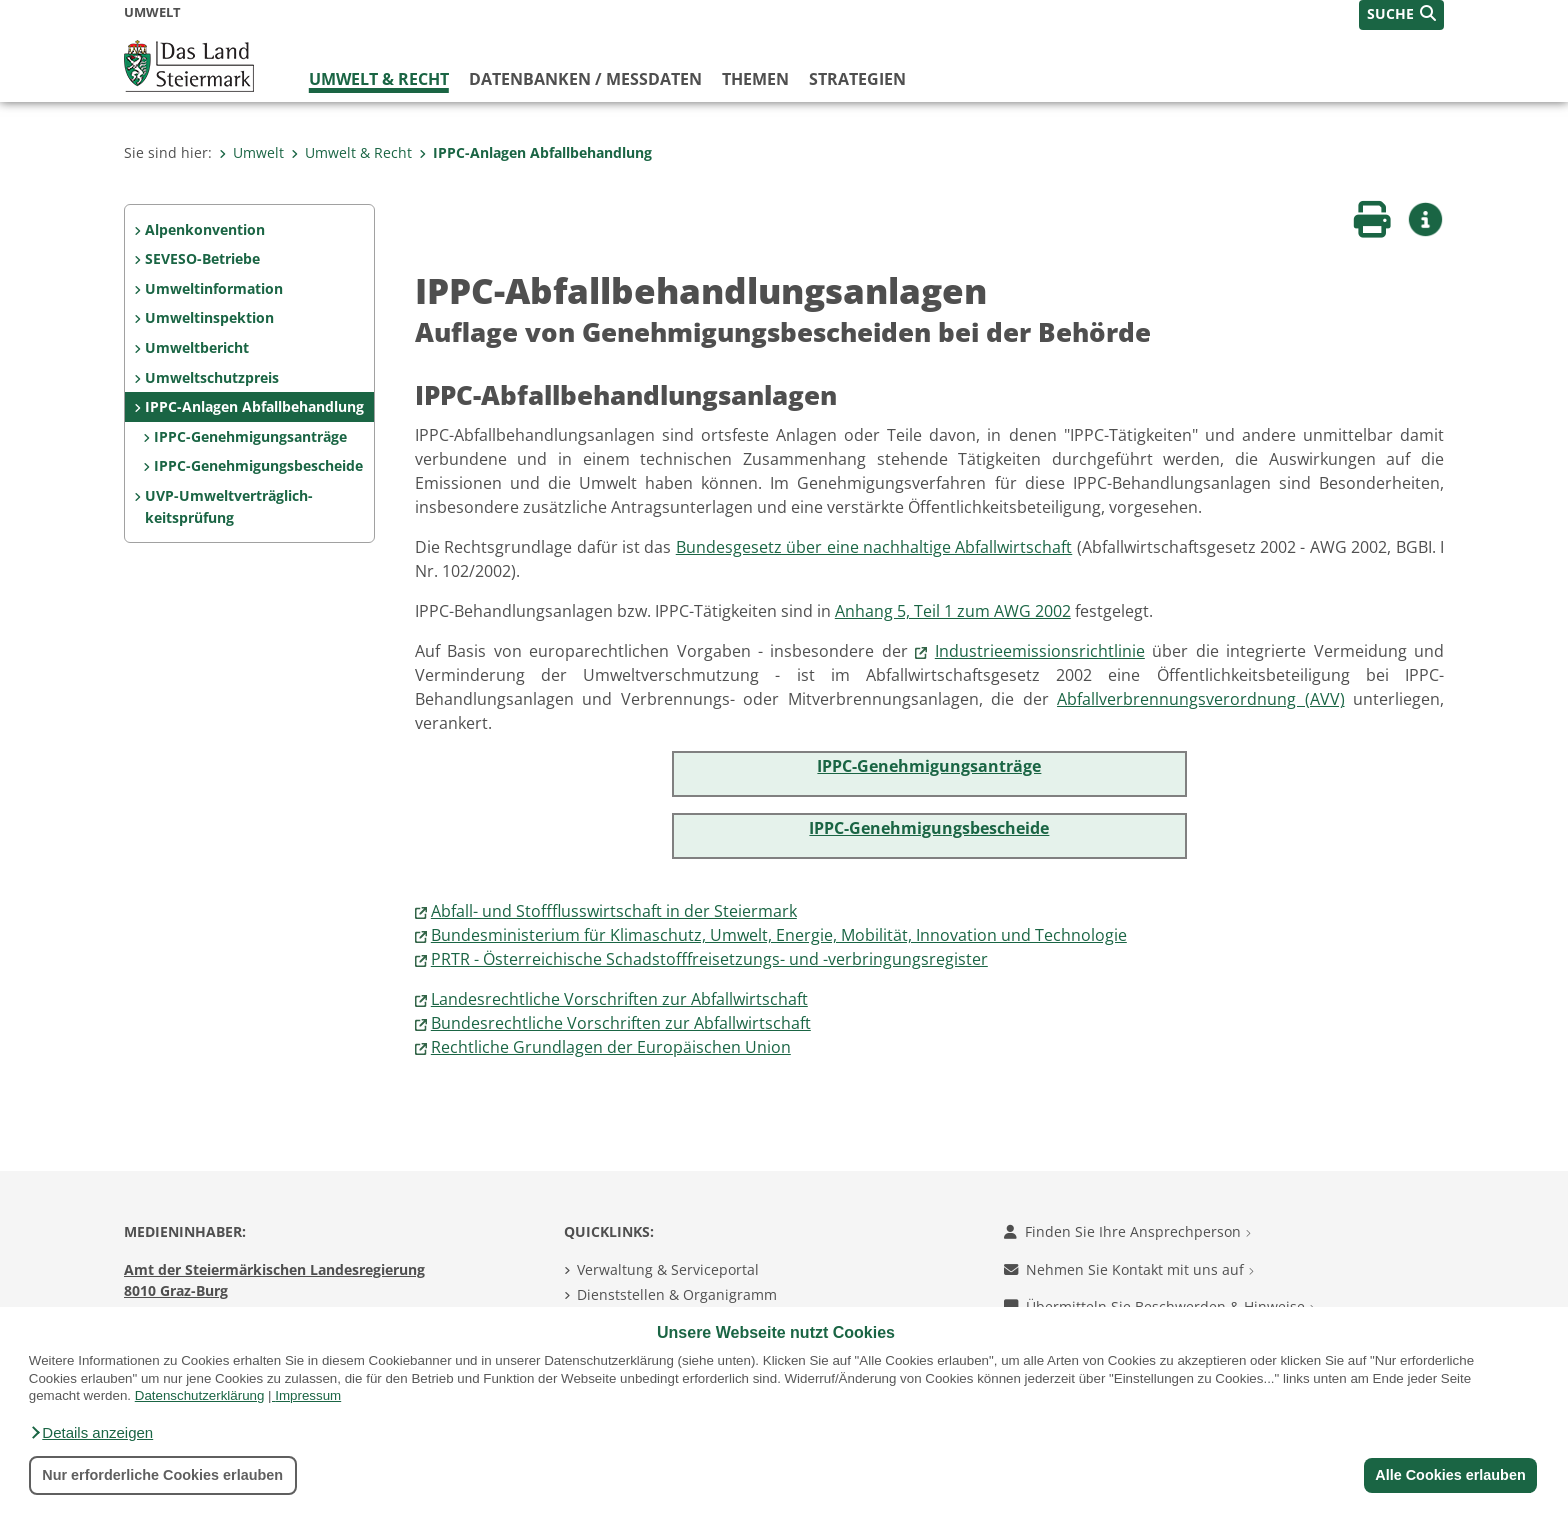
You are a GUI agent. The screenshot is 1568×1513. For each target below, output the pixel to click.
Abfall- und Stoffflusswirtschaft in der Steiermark (614, 911)
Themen (755, 79)
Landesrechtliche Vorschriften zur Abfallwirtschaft (619, 999)
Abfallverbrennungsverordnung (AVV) (1200, 699)
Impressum (308, 1395)
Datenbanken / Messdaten (585, 79)
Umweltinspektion (209, 317)
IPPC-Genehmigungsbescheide (258, 465)
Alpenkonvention (205, 229)
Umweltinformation (214, 288)
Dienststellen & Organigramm (677, 1294)
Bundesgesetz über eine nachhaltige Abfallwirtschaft (874, 547)
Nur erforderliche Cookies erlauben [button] (162, 1475)
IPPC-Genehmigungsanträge (250, 436)
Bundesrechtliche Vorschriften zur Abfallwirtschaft (621, 1023)
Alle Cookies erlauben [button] (1450, 1475)
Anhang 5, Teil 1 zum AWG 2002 (953, 611)
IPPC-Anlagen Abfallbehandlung (535, 152)
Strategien (857, 79)
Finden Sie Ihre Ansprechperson (1127, 1231)
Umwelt (251, 152)
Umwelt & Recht (379, 79)
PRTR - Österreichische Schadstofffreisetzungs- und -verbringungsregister (709, 959)
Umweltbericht (197, 347)
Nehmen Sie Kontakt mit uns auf (1129, 1269)
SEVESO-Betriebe (202, 258)
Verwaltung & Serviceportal (668, 1269)
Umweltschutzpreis (212, 377)
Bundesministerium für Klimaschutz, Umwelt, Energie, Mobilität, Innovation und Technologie (779, 935)
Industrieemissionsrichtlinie (1040, 651)
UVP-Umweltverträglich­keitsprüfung (229, 506)
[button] (91, 1433)
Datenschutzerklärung (200, 1395)
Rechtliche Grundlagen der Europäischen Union (611, 1047)
